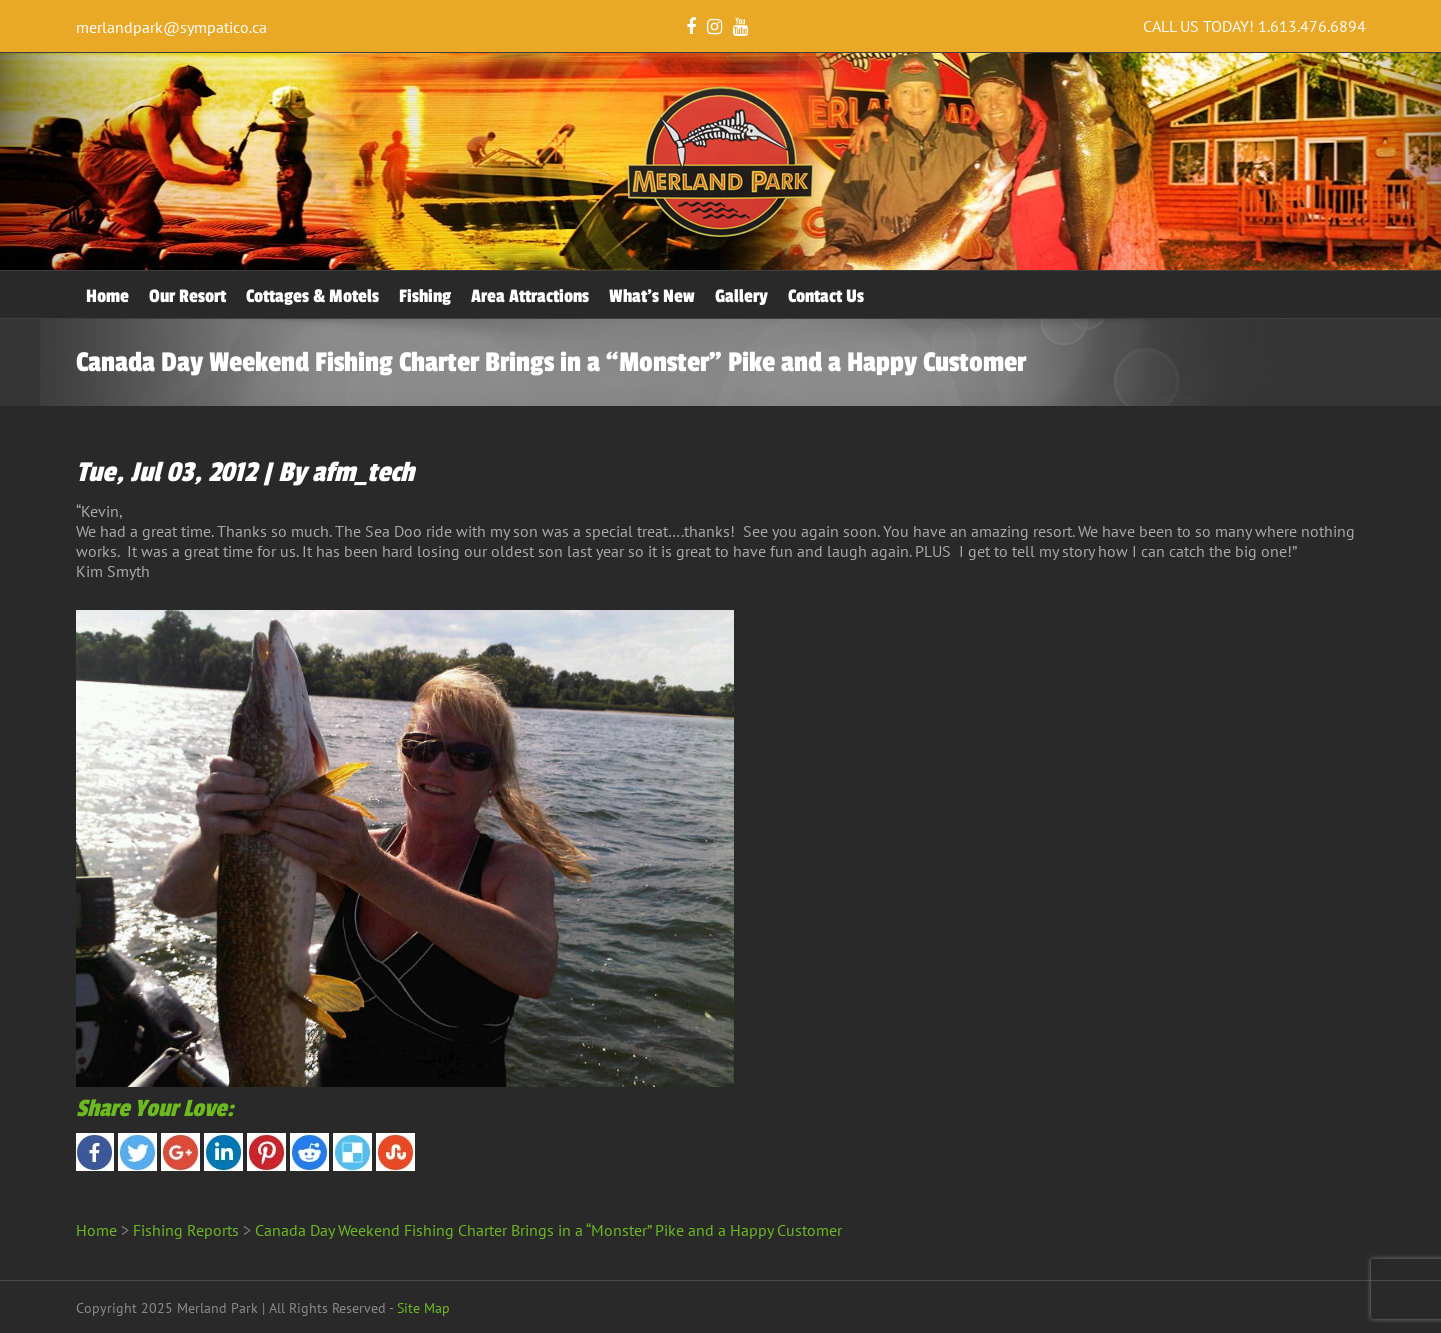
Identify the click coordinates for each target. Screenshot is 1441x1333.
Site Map (423, 1308)
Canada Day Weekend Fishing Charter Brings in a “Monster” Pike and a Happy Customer (548, 1230)
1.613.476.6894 (1312, 26)
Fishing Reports (186, 1230)
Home (107, 296)
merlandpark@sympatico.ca (171, 27)
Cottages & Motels (312, 296)
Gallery (741, 296)
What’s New (652, 296)
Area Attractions (530, 296)
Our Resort (187, 296)
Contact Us (826, 296)
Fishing (425, 296)
